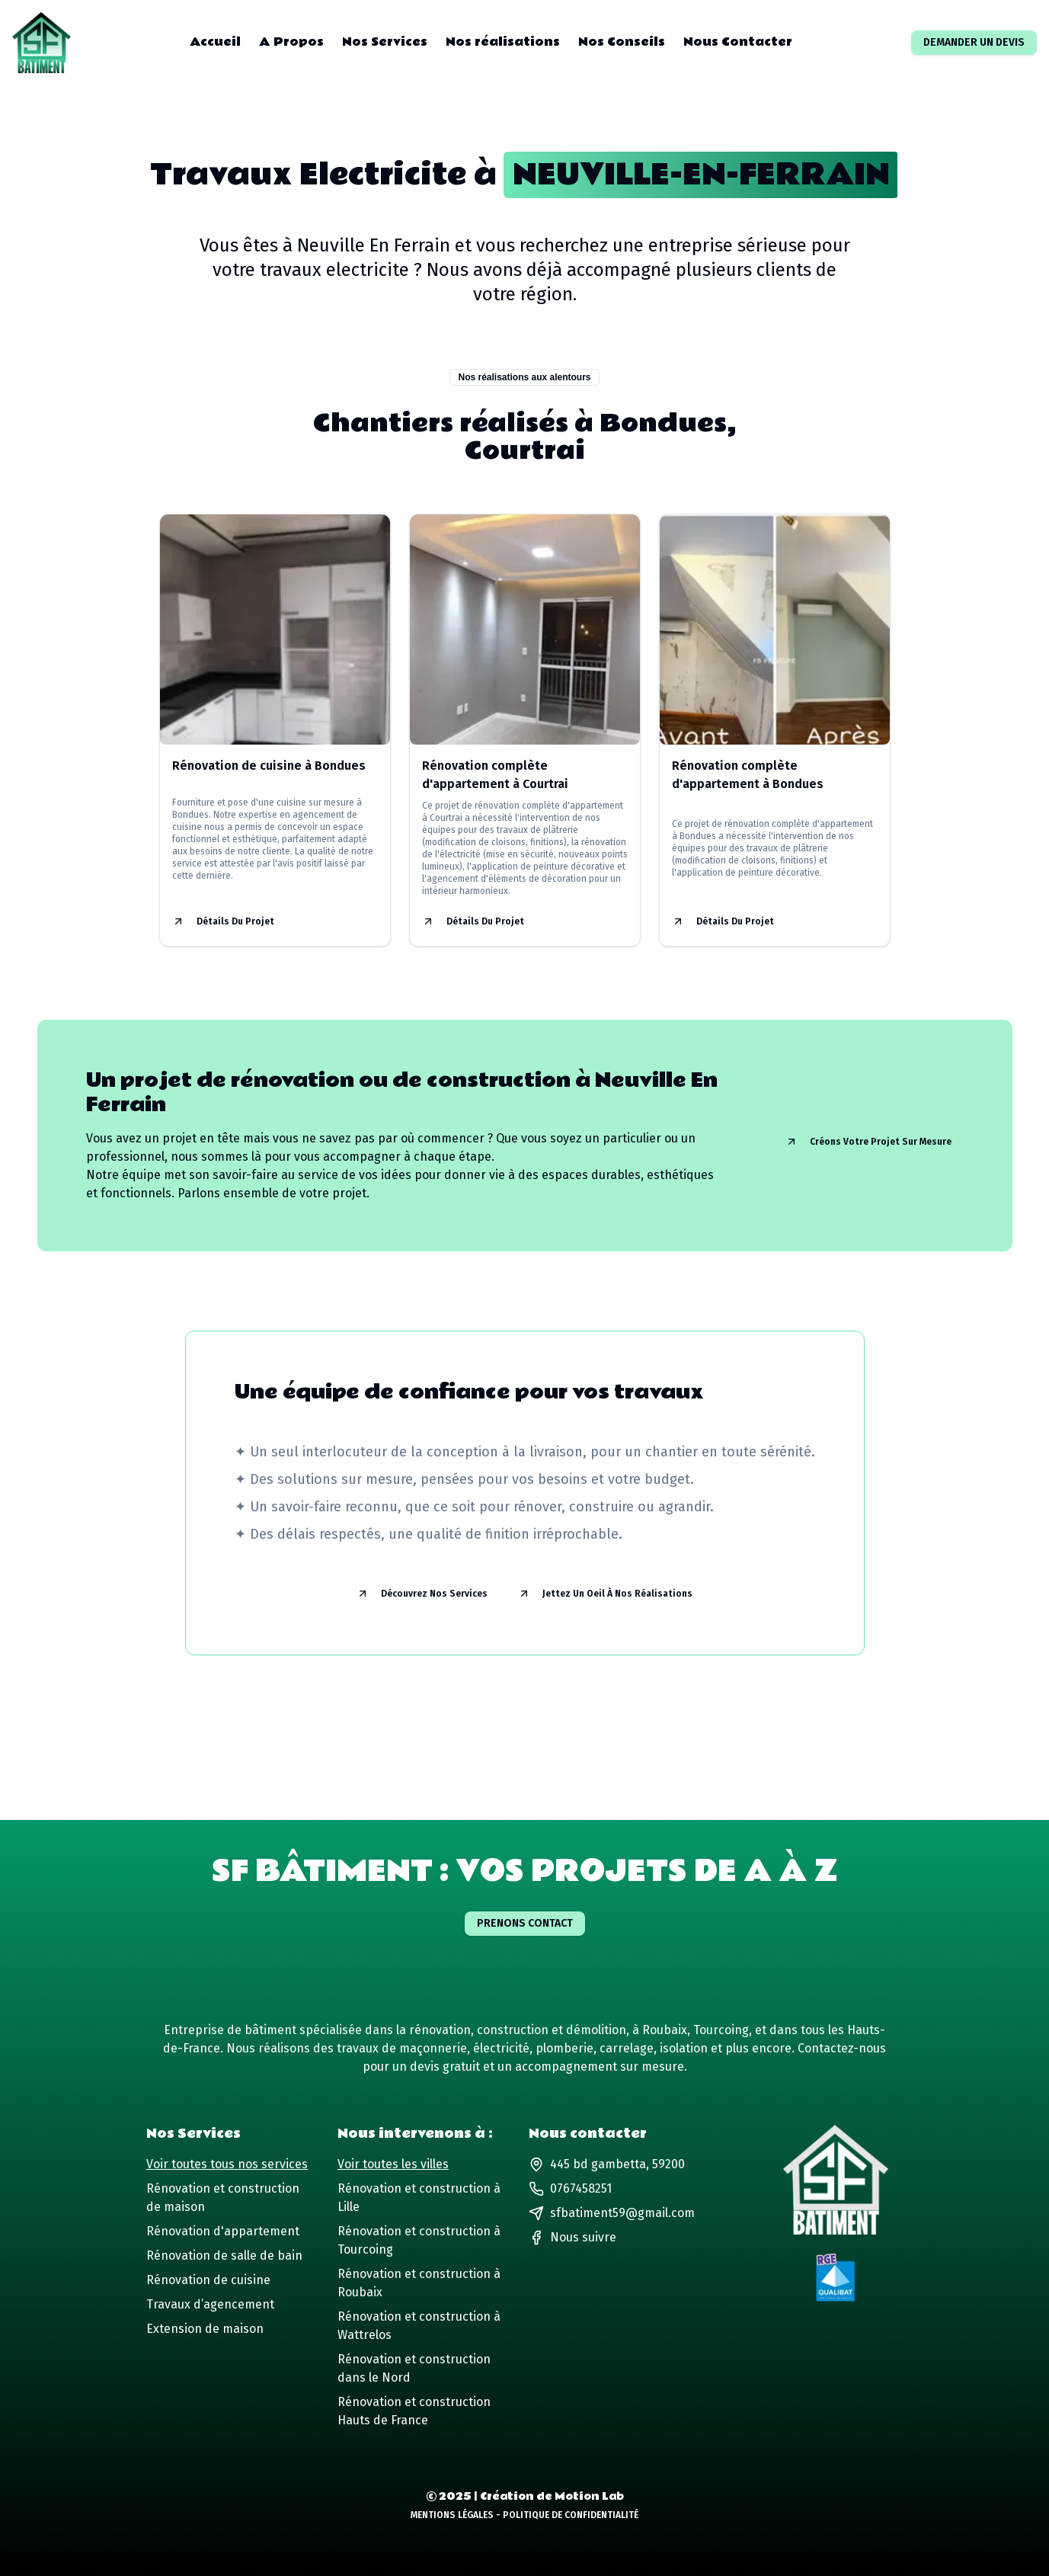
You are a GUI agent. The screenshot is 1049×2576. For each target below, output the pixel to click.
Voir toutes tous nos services (227, 2164)
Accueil (215, 42)
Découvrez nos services (422, 1594)
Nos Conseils (621, 42)
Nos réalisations (503, 42)
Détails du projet (223, 921)
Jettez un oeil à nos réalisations (605, 1594)
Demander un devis (974, 42)
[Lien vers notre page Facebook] (572, 2237)
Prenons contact (525, 1923)
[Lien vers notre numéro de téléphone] (612, 2189)
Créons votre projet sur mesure (868, 1142)
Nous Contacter (737, 42)
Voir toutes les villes (393, 2164)
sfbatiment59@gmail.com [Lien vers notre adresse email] (612, 2213)
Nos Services (384, 42)
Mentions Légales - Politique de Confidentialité (524, 2515)
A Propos (291, 42)
